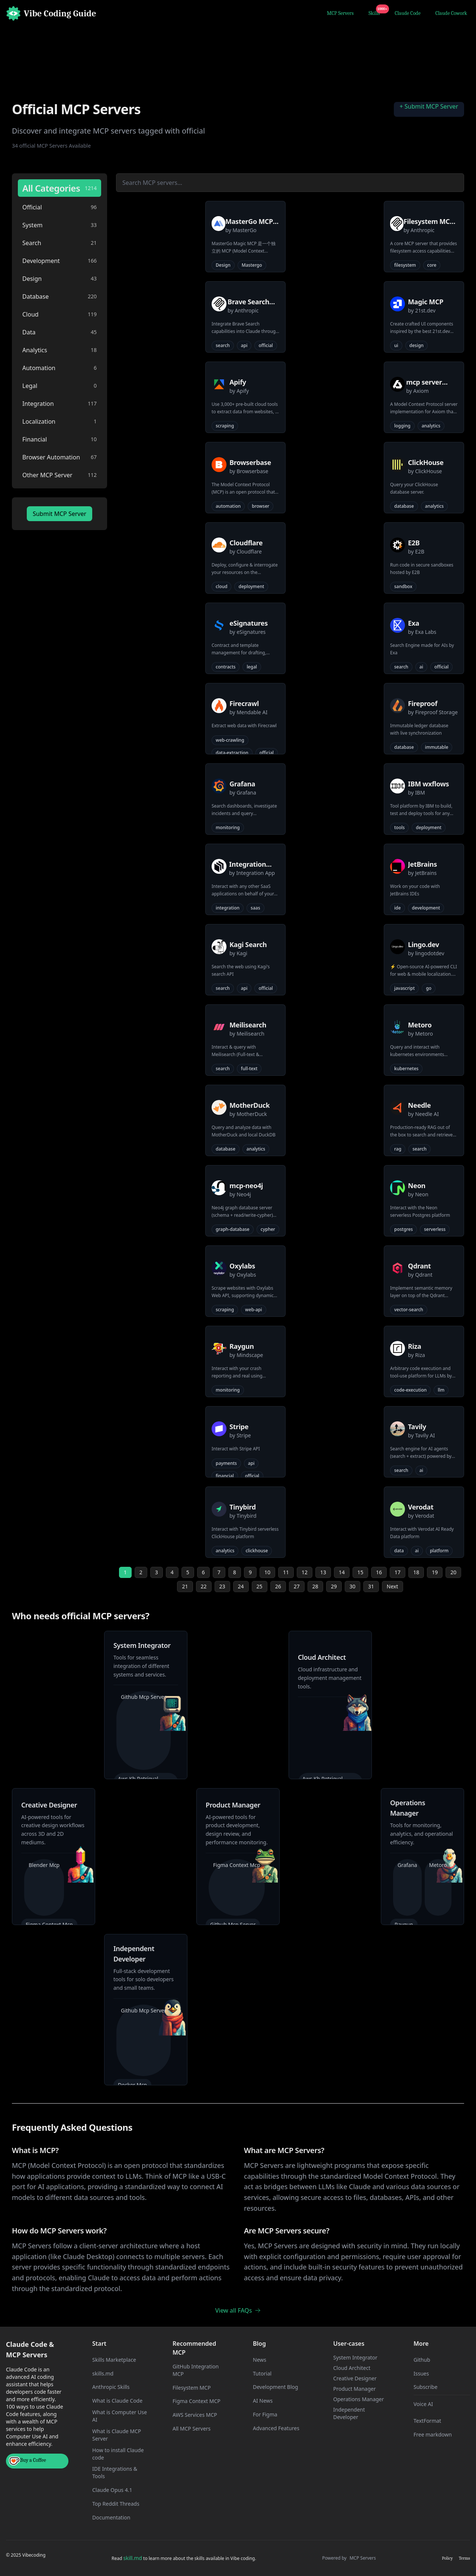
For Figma (265, 2414)
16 (379, 1572)
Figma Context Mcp (236, 1864)
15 (360, 1572)
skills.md (102, 2373)
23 (222, 1586)
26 (278, 1586)
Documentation (111, 2517)
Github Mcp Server (143, 1696)
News (259, 2359)
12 (305, 1572)
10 (267, 1572)
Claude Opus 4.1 (112, 2489)
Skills (376, 12)
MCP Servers (340, 13)
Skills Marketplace (114, 2359)
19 (435, 1572)
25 (260, 1586)
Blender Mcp (44, 1864)
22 (204, 1586)
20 (453, 1572)
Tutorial (262, 2373)
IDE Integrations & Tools (114, 2472)
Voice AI (423, 2403)
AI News (263, 2400)
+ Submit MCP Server (429, 106)
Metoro (438, 1864)
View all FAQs (238, 2310)
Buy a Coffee (27, 2461)
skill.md (132, 2557)
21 (185, 1586)
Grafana (407, 1864)
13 (323, 1572)
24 (241, 1586)
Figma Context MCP (197, 2401)
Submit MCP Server (59, 514)
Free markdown (433, 2434)
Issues (421, 2373)
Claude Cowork (451, 13)
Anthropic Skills (111, 2386)
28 (315, 1586)
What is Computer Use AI (119, 2416)
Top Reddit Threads (115, 2503)
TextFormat (427, 2420)
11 (286, 1572)
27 (297, 1586)
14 (342, 1572)
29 (334, 1586)
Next (392, 1586)
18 (416, 1572)
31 (371, 1586)
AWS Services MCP (195, 2414)
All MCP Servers (191, 2428)
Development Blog (275, 2386)
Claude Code (408, 13)
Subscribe (425, 2386)
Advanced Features (276, 2428)
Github (422, 2359)
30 (353, 1586)
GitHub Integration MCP (196, 2370)
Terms (464, 2558)
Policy (447, 2558)
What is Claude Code (117, 2400)
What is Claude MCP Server (116, 2435)
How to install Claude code (118, 2454)
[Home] (51, 13)
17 (398, 1572)
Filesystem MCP (192, 2387)
